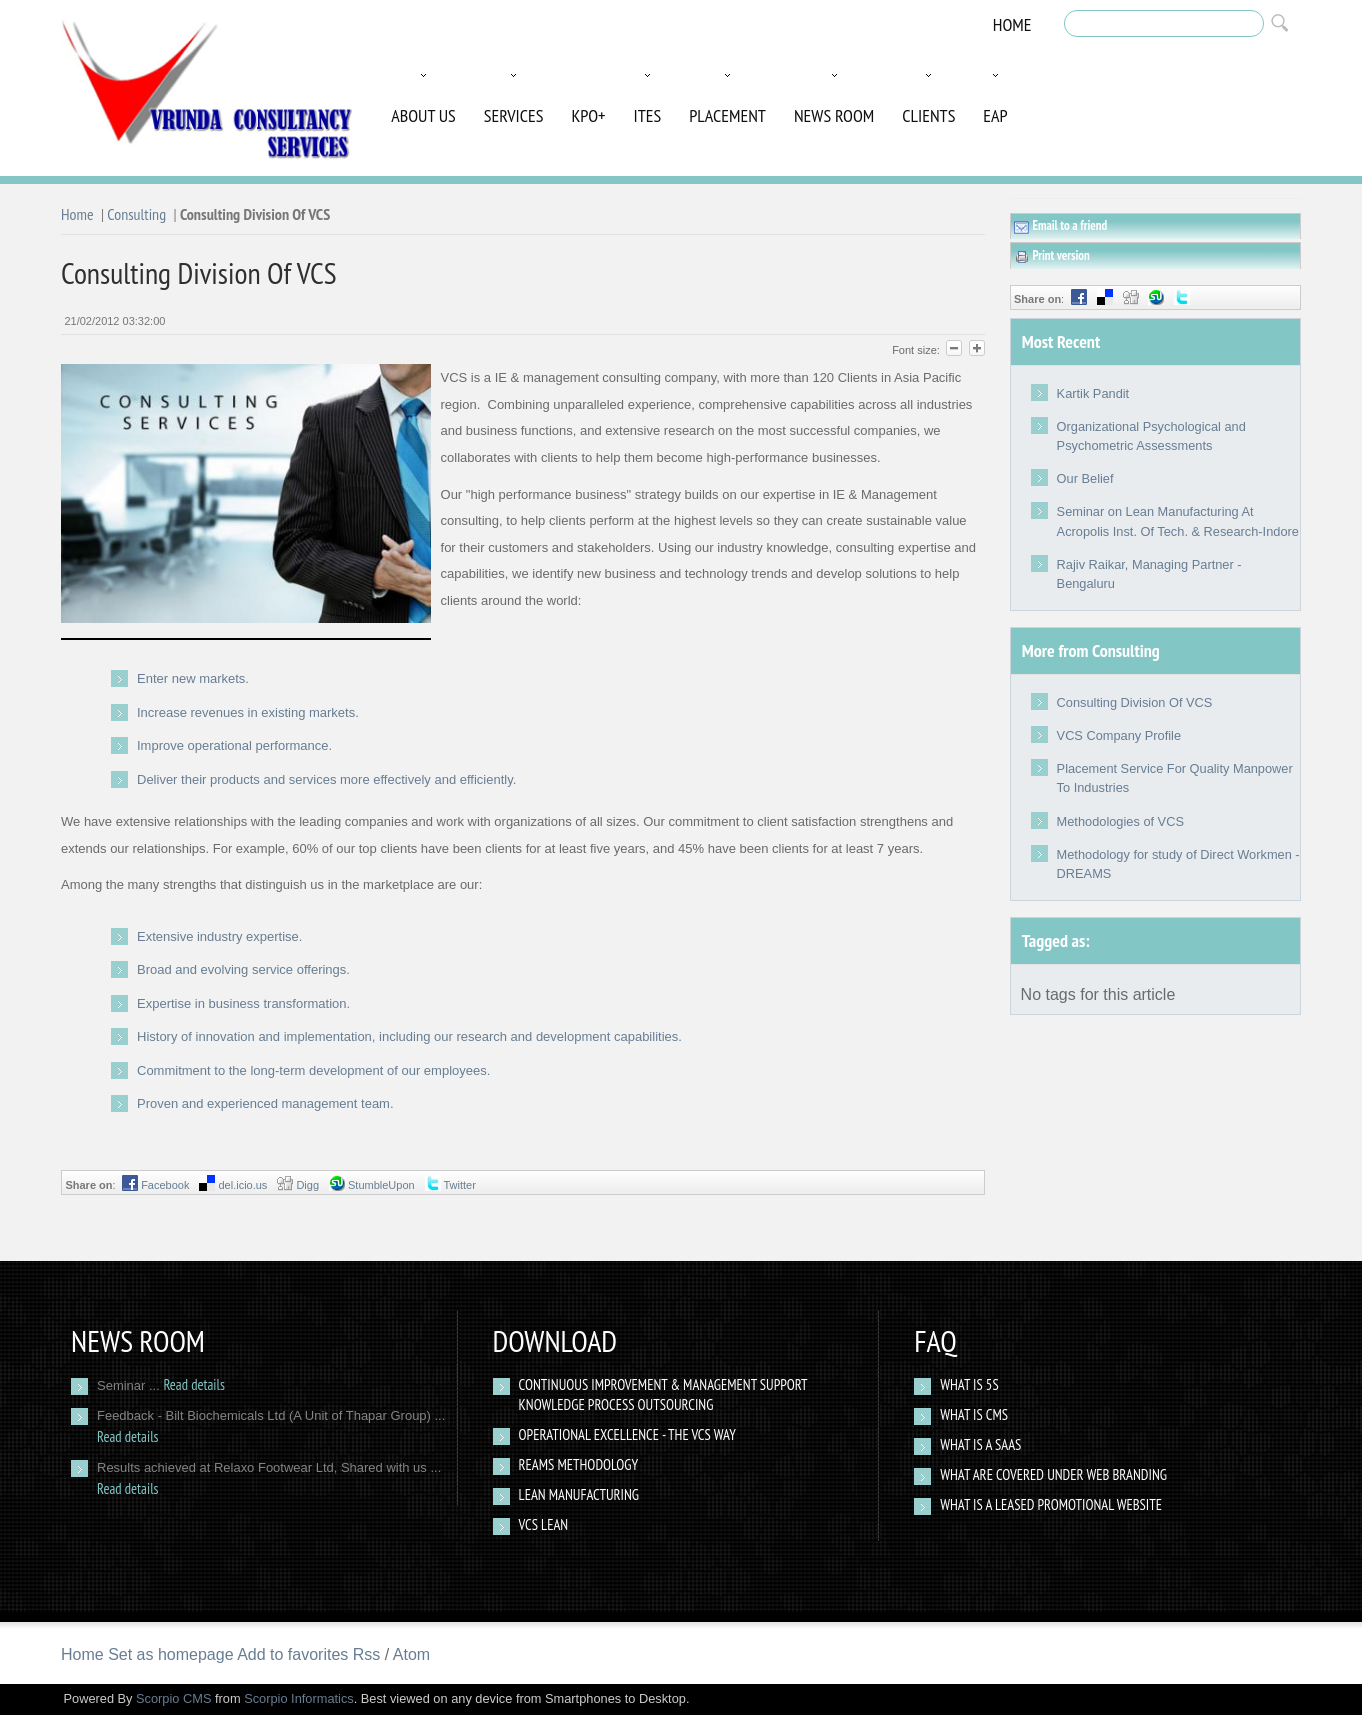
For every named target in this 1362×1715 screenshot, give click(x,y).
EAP (995, 115)
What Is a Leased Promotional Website (1051, 1504)
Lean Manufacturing (579, 1494)
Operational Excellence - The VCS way (627, 1434)
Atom (411, 1654)
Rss (367, 1654)
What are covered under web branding (1053, 1474)
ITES (648, 115)
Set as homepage (170, 1654)
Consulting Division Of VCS (1135, 702)
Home (1012, 24)
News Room (834, 115)
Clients (928, 115)
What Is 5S (969, 1384)
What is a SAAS (980, 1444)
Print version (1052, 256)
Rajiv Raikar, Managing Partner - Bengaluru (1149, 574)
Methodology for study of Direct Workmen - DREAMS (1178, 864)
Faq (935, 1340)
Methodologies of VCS (1120, 821)
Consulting (136, 214)
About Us (423, 115)
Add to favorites (292, 1654)
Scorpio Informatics (299, 1698)
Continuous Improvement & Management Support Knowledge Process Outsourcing (663, 1394)
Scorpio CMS (173, 1698)
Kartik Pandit (1093, 393)
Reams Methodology (579, 1464)
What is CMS (974, 1414)
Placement (727, 115)
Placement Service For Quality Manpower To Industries (1175, 778)
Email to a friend (1060, 226)
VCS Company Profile (1119, 735)
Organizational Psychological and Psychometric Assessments (1151, 436)
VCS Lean (544, 1524)
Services (514, 115)
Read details (193, 1384)
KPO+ (588, 115)
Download (555, 1340)
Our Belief (1085, 478)
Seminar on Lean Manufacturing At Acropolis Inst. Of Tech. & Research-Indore (1178, 521)
